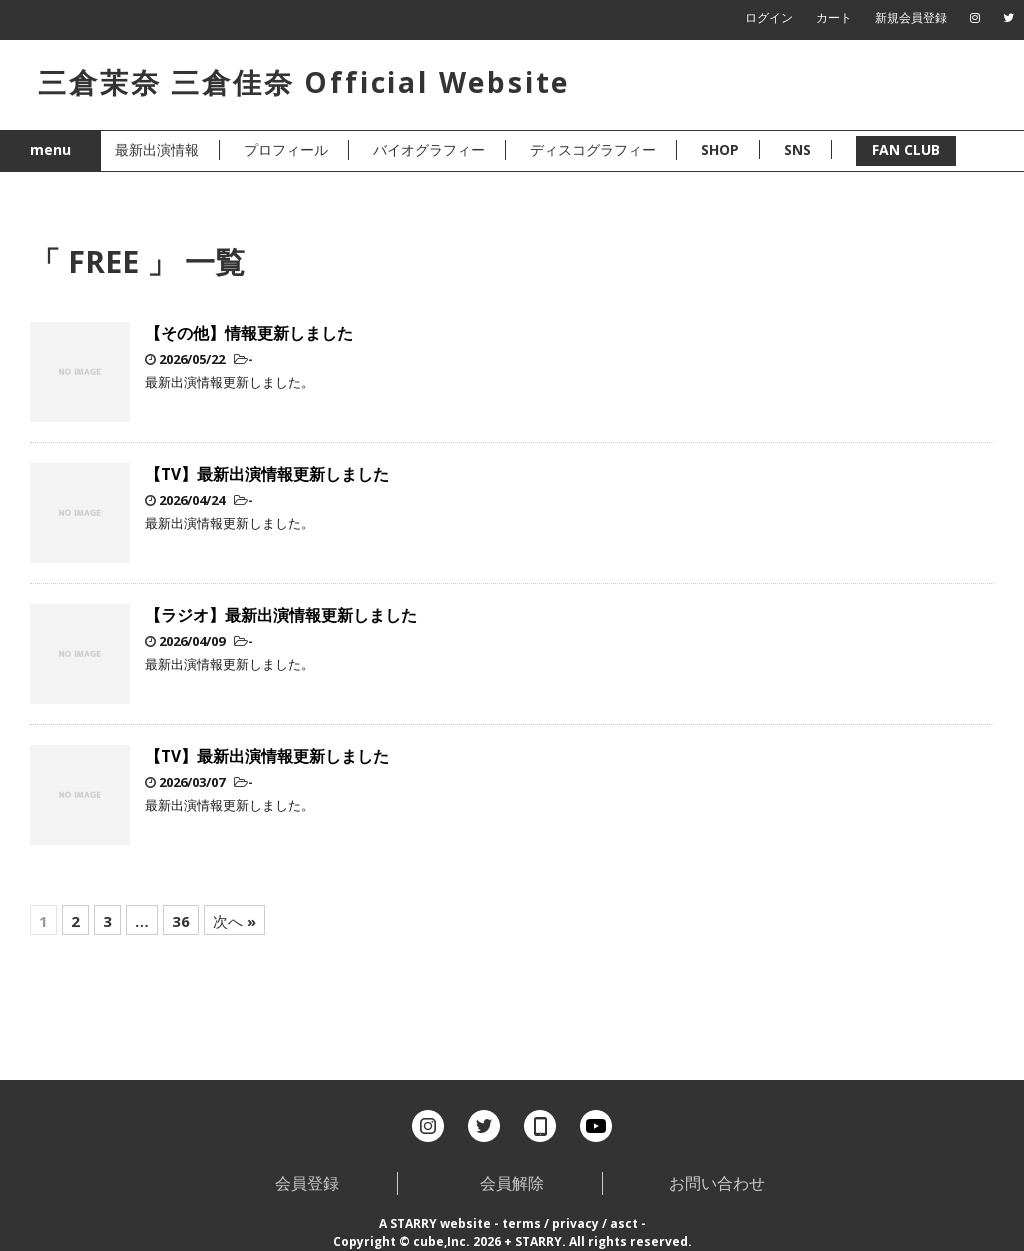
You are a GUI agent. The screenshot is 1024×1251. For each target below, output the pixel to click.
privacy (575, 1223)
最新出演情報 (157, 149)
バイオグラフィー (429, 149)
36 (181, 921)
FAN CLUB (906, 149)
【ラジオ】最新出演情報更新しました (281, 615)
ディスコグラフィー (593, 149)
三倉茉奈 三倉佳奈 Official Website (304, 82)
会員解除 (512, 1183)
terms (521, 1223)
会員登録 (307, 1183)
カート (834, 17)
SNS (797, 149)
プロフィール (286, 149)
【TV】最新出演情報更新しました (267, 474)
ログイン (769, 17)
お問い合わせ (717, 1183)
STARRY (413, 1223)
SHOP (720, 149)
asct (624, 1223)
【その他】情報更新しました (249, 333)
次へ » (234, 921)
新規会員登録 (911, 17)
